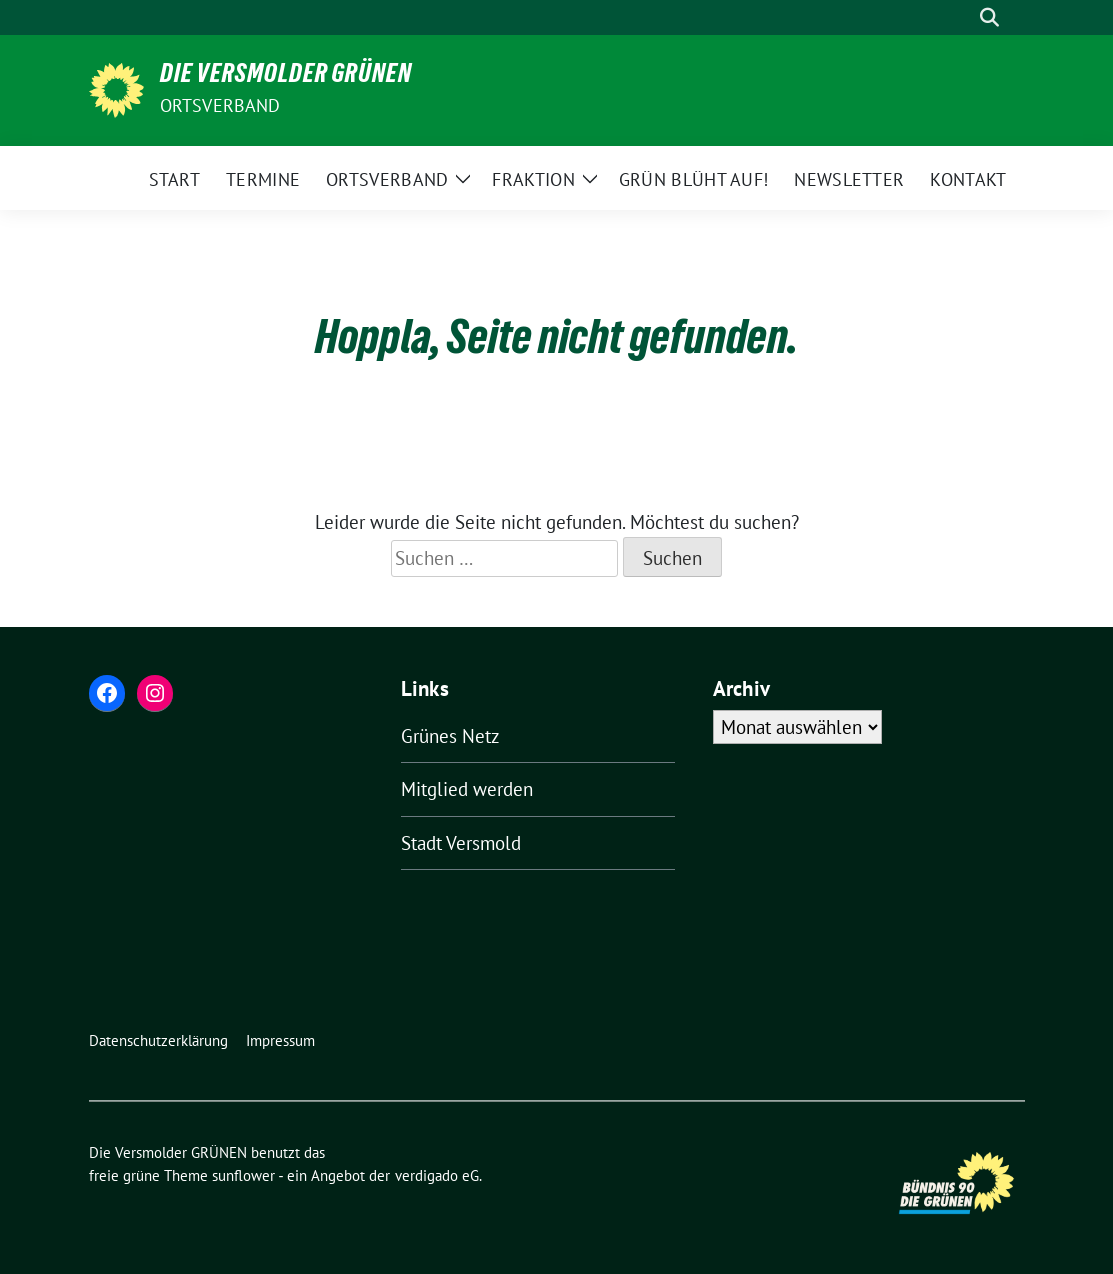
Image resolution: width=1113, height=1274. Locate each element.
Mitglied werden (467, 789)
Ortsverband (220, 105)
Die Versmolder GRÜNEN (286, 77)
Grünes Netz (450, 736)
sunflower (243, 1175)
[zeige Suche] (989, 17)
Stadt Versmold (461, 843)
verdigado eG (437, 1175)
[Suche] (961, 17)
